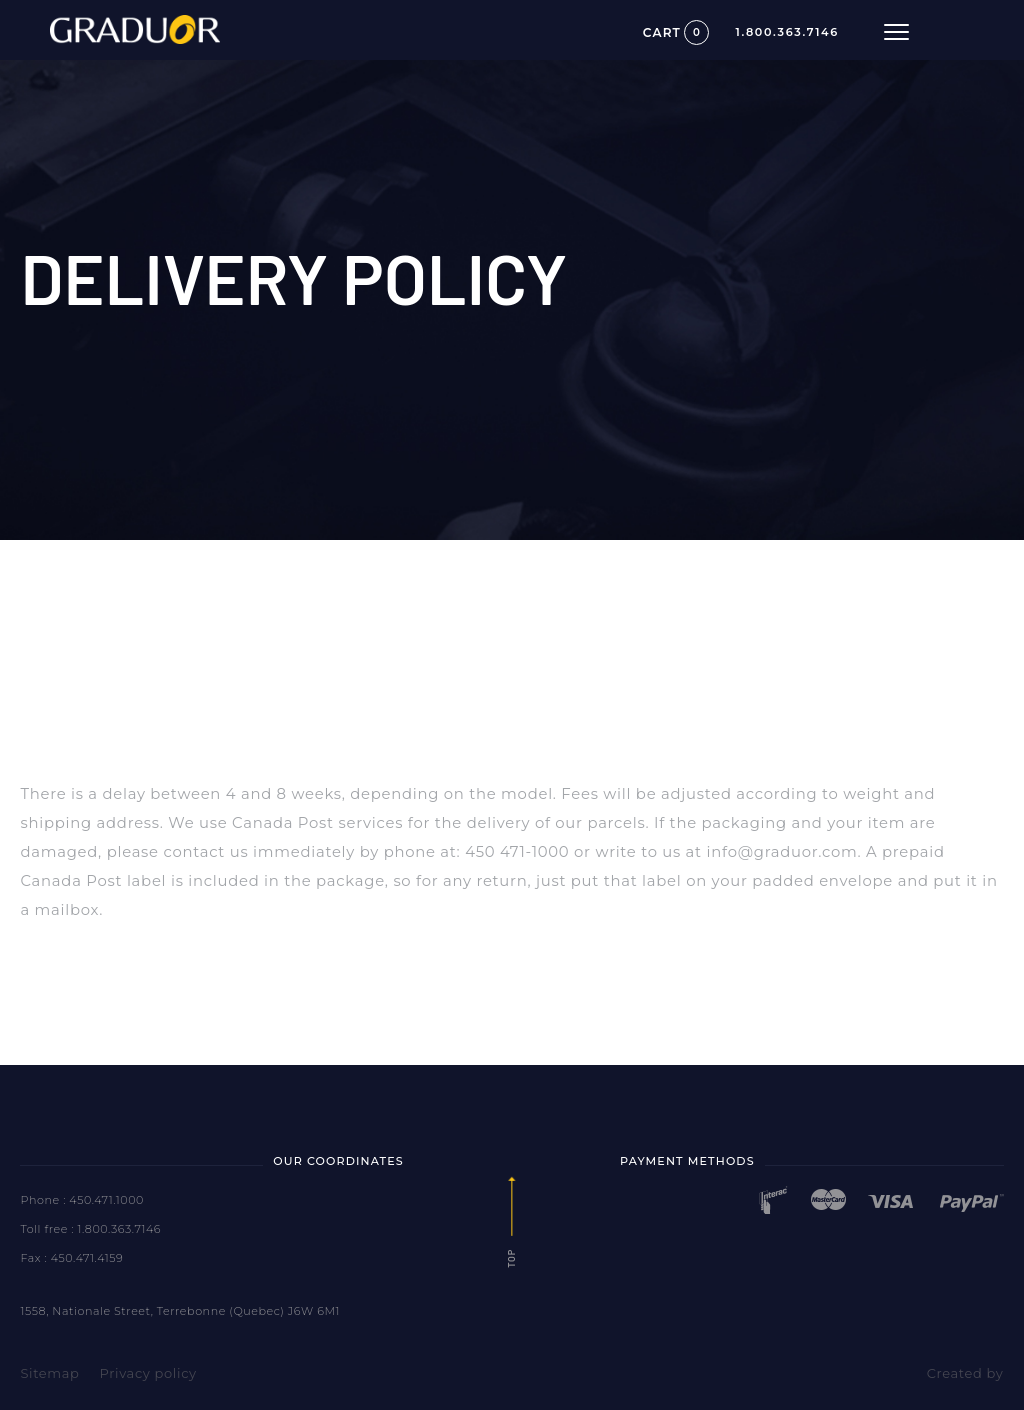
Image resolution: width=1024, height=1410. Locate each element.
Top (511, 1222)
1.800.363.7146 (788, 32)
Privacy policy (148, 1373)
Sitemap (49, 1373)
